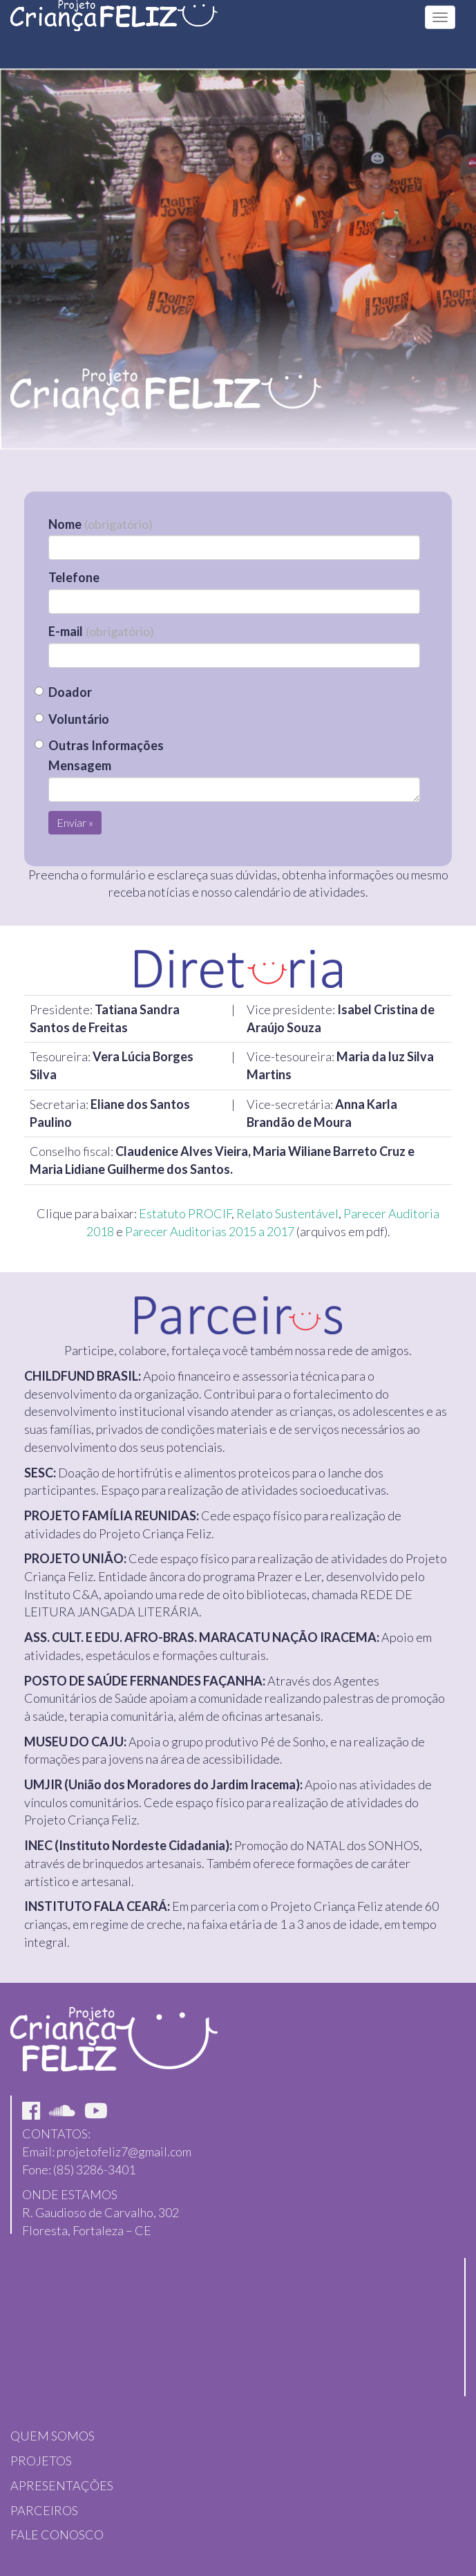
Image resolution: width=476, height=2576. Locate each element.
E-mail (101, 631)
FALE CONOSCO (57, 2534)
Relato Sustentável (287, 1213)
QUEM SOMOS (52, 2435)
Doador (70, 692)
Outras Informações (106, 745)
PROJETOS (41, 2460)
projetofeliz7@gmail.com (124, 2151)
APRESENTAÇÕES (61, 2485)
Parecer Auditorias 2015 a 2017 (209, 1231)
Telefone (73, 577)
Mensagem (79, 765)
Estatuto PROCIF (185, 1213)
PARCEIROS (44, 2510)
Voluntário (78, 719)
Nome (100, 524)
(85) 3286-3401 (94, 2169)
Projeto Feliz (114, 27)
